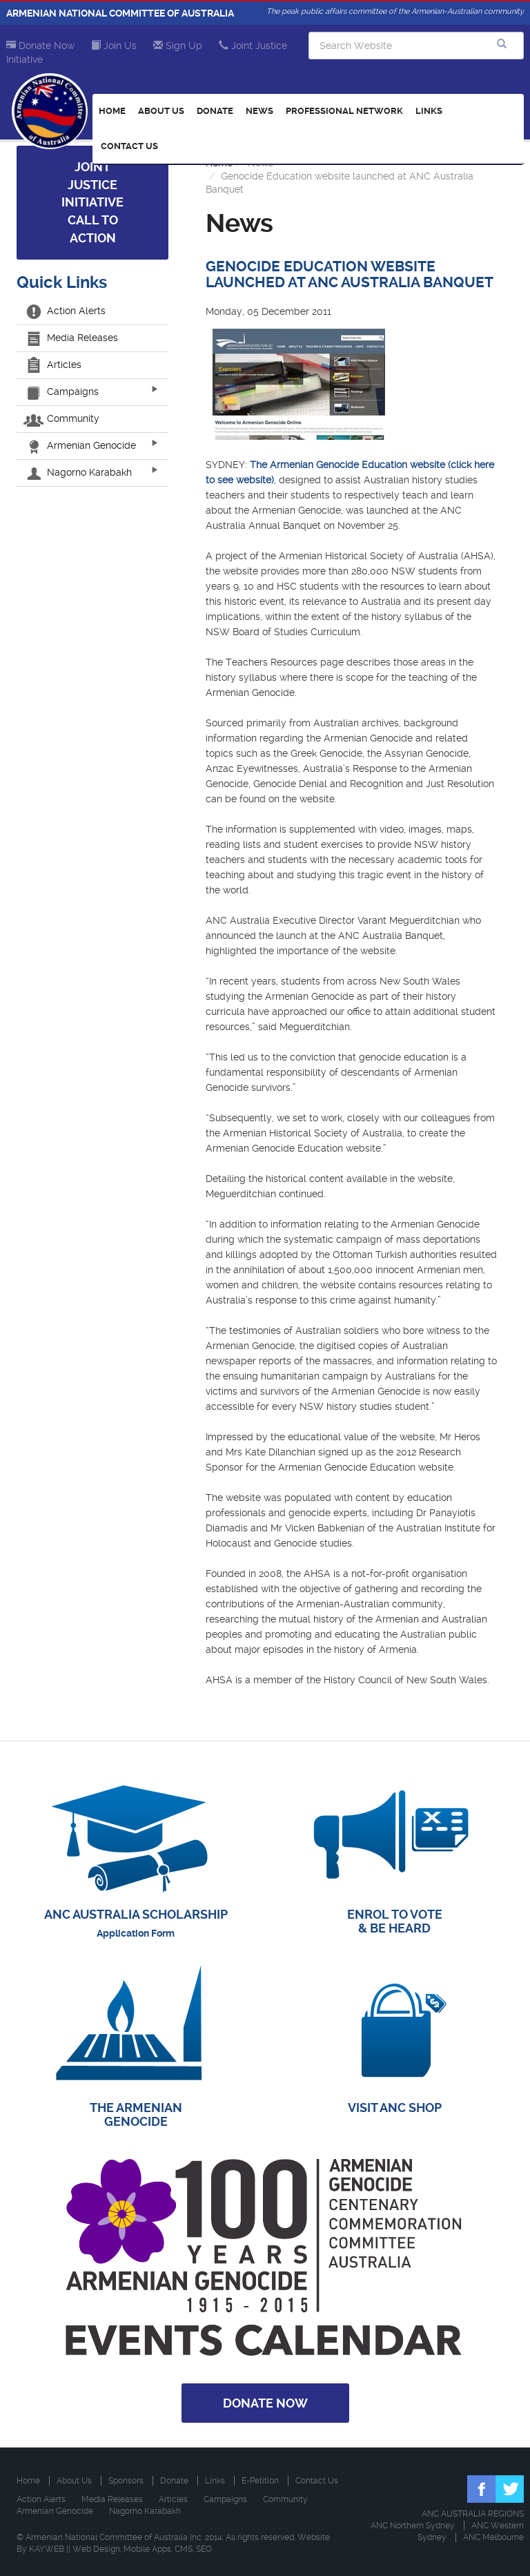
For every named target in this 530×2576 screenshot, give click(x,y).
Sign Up (177, 45)
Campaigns (63, 391)
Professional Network (344, 111)
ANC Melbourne (493, 2537)
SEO (204, 2549)
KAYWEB (46, 2549)
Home (112, 111)
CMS (184, 2549)
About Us (161, 111)
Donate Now (40, 45)
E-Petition (260, 2481)
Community (63, 418)
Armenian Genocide (81, 445)
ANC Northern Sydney (413, 2525)
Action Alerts (66, 310)
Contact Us (129, 146)
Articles (54, 364)
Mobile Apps (147, 2549)
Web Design (96, 2549)
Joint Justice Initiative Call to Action (92, 202)
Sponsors (126, 2481)
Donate (215, 111)
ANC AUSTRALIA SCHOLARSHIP (136, 1914)
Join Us (114, 45)
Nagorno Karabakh (79, 472)
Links (428, 111)
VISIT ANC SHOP (395, 2107)
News (259, 111)
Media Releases (72, 337)
